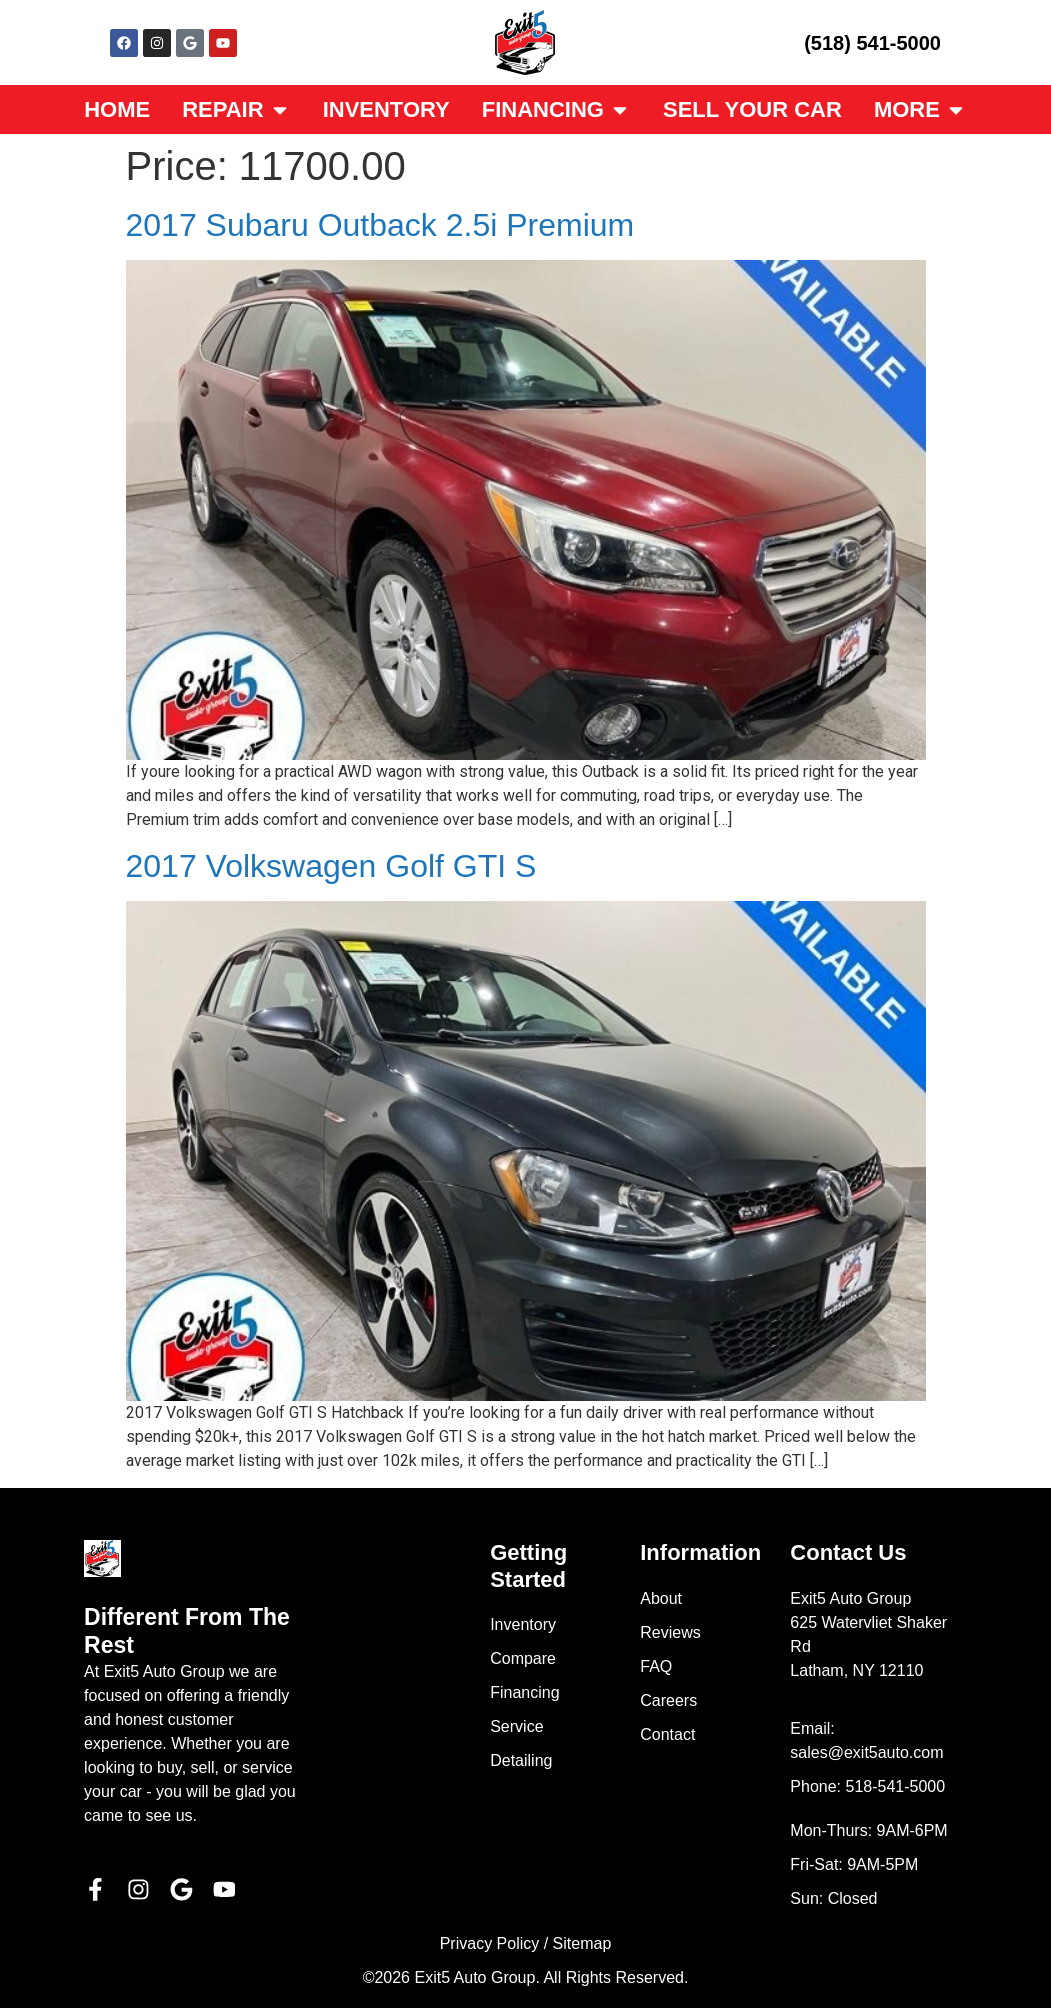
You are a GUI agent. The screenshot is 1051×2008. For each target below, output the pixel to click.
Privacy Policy (490, 1943)
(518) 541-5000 (872, 43)
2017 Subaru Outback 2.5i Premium (380, 225)
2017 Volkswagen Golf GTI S (331, 866)
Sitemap (582, 1943)
